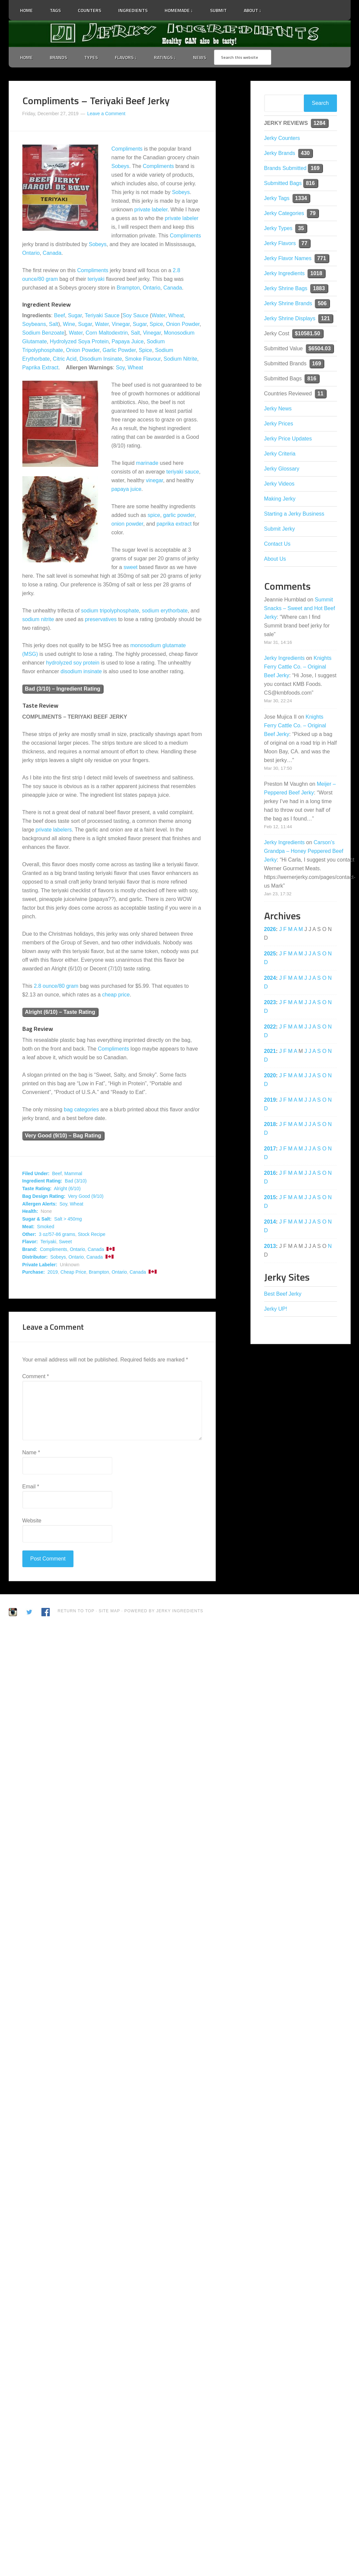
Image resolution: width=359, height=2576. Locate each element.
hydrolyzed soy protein (73, 663)
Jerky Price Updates (288, 438)
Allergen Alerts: (39, 1204)
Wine (69, 324)
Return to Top (76, 1611)
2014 (270, 1222)
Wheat (176, 315)
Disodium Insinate (100, 359)
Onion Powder (183, 324)
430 (305, 153)
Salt (53, 324)
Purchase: (33, 1272)
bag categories (81, 1109)
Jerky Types (278, 228)
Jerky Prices (278, 423)
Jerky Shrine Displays (290, 318)
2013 (270, 1246)
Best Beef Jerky (283, 1294)
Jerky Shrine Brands (288, 303)
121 (325, 318)
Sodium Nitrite (180, 359)
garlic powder (178, 515)
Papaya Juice (128, 341)
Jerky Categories (284, 213)
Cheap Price (73, 1272)
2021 (270, 1051)
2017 (270, 1148)
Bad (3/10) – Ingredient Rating (63, 689)
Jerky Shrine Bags (286, 288)
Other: (29, 1234)
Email (30, 1486)
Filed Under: (36, 1173)
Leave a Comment (106, 113)
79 (313, 213)
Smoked (45, 1226)
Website (32, 1520)
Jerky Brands (279, 153)
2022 (270, 1027)
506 (322, 303)
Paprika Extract (40, 367)
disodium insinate (81, 671)
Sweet (65, 1241)
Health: (30, 1211)
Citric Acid (64, 359)
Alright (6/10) (67, 1188)
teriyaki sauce (182, 472)
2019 (52, 1272)
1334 (301, 198)
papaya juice (127, 489)
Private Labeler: (39, 1264)
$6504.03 (320, 348)
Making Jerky (280, 499)
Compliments (127, 149)
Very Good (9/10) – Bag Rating (63, 1135)
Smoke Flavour (143, 359)
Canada (52, 253)
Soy (120, 367)
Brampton (128, 288)
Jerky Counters (282, 138)
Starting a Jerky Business (294, 514)
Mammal (73, 1173)
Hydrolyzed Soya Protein (79, 341)
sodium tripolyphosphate (110, 610)
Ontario (31, 253)
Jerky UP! (275, 1309)
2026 (270, 929)
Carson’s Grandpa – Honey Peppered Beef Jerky (304, 851)
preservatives (101, 619)
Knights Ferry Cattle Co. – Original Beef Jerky (298, 666)
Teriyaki (48, 1241)
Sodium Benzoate (43, 333)
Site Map (110, 1611)
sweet (131, 567)
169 (315, 168)
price (124, 994)
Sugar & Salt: (37, 1219)
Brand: (29, 1249)
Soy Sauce (135, 315)
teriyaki (96, 279)
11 (321, 393)
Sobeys (120, 166)
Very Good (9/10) (86, 1196)
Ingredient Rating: (42, 1180)
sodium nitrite (38, 619)
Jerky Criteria (280, 453)
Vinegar (121, 324)
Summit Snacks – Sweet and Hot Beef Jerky (299, 608)
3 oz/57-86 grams (57, 1234)
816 (310, 183)
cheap (109, 994)
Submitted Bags (283, 183)
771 (321, 258)
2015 (270, 1197)
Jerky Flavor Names (288, 258)
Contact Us (277, 544)
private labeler (151, 209)
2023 (270, 1002)
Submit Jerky (279, 529)
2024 (270, 978)
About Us (275, 559)
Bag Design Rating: (43, 1196)
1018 (316, 273)
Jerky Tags (277, 198)
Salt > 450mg (68, 1219)
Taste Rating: (37, 1188)
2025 (270, 953)
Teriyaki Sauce (102, 315)
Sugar (75, 315)
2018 (270, 1124)
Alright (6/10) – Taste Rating (60, 1012)
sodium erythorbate (165, 610)
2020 (270, 1075)
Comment (35, 1376)
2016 (270, 1173)
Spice (156, 324)
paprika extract (174, 524)
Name (31, 1452)
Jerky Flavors (280, 243)
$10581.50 (307, 333)
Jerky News (278, 408)
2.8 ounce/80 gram (56, 986)
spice (154, 515)
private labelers (54, 830)
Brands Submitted (285, 168)
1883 (319, 288)
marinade (147, 463)
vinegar (154, 480)
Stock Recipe (91, 1234)
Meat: (28, 1226)
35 (301, 228)
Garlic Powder (119, 350)
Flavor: (30, 1241)
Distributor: (35, 1257)
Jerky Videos (279, 484)
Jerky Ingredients (180, 33)
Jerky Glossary (282, 469)
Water (158, 315)
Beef (59, 315)
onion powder (127, 524)
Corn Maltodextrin (106, 333)
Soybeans (34, 324)
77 (305, 243)
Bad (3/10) (75, 1180)
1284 (320, 123)
